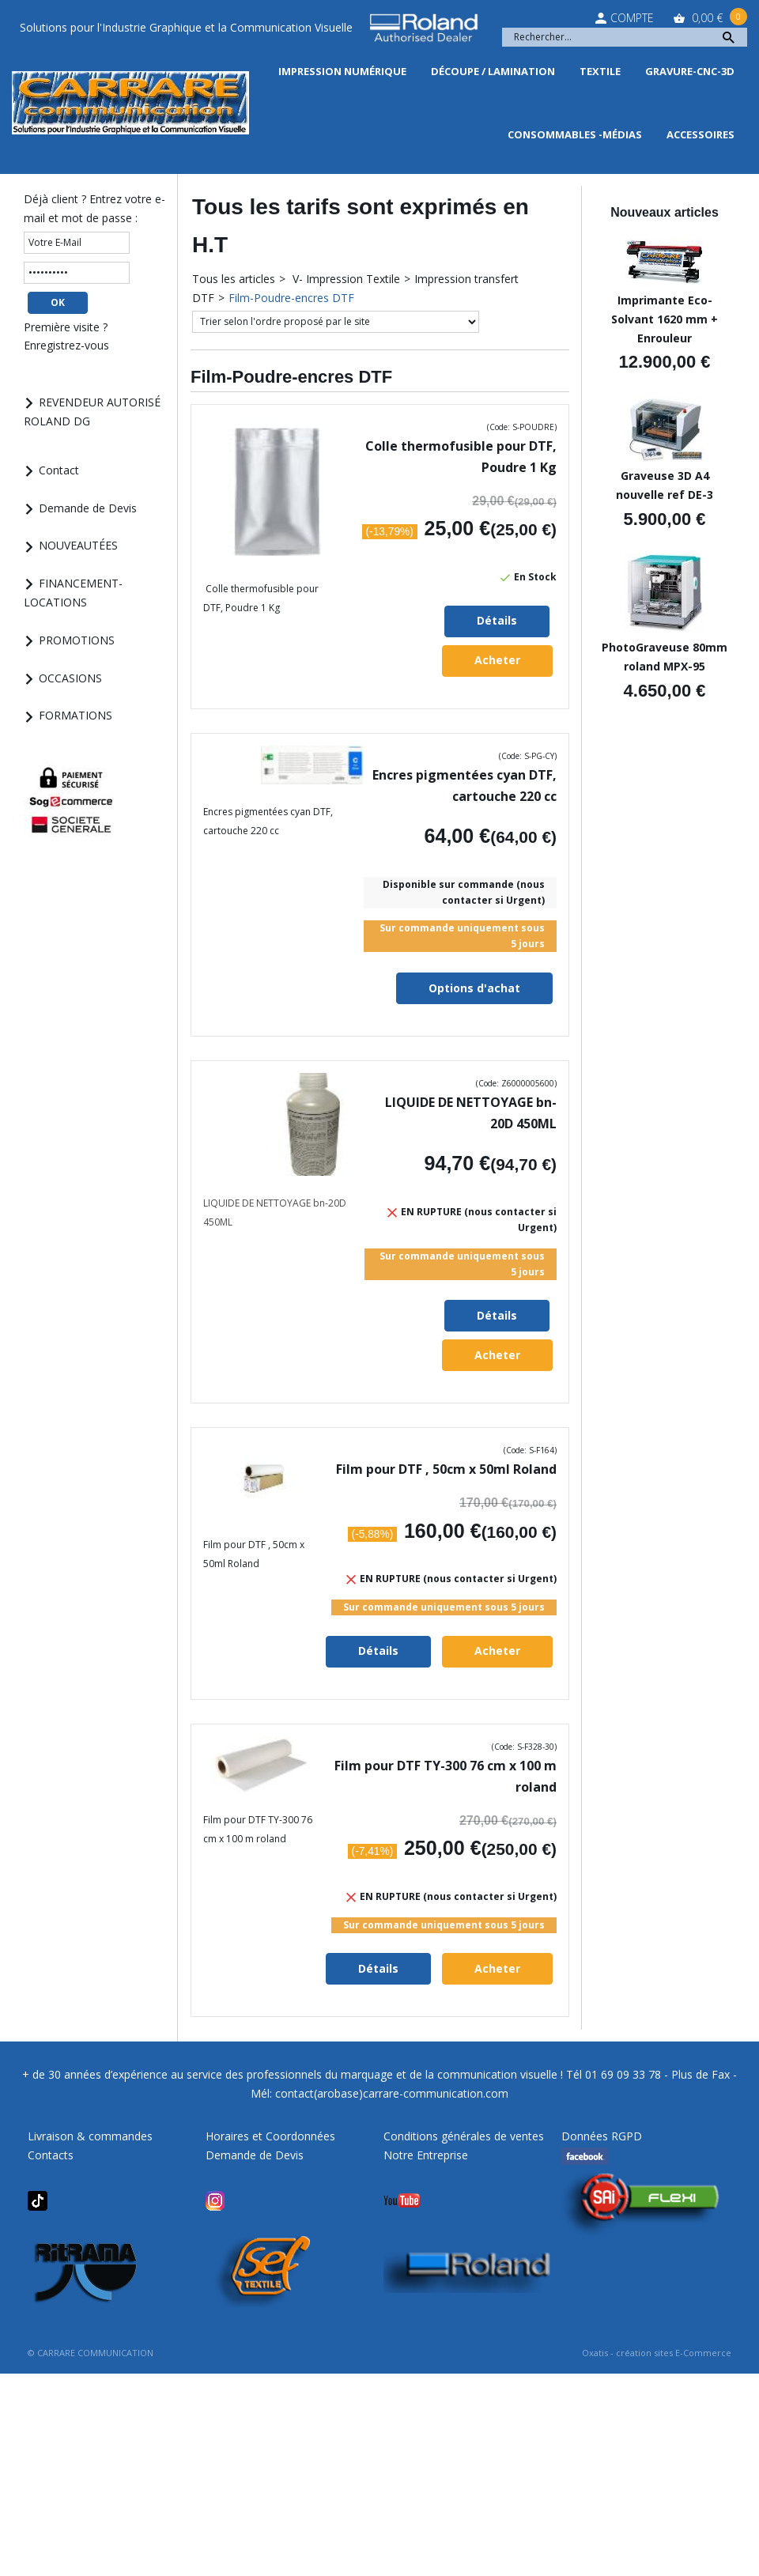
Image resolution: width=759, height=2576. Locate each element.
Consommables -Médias (575, 134)
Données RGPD (601, 2136)
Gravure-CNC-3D (689, 71)
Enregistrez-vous (66, 345)
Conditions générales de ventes (463, 2136)
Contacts (51, 2154)
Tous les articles (233, 278)
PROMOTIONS (77, 640)
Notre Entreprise (425, 2154)
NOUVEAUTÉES (78, 545)
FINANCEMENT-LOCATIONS (73, 593)
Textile (600, 71)
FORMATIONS (75, 715)
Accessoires (700, 134)
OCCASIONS (70, 678)
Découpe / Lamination (493, 71)
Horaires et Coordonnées (270, 2136)
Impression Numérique (342, 71)
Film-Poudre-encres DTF (291, 297)
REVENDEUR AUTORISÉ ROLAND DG (92, 412)
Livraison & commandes (90, 2136)
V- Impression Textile (344, 278)
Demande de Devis (88, 508)
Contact (59, 470)
